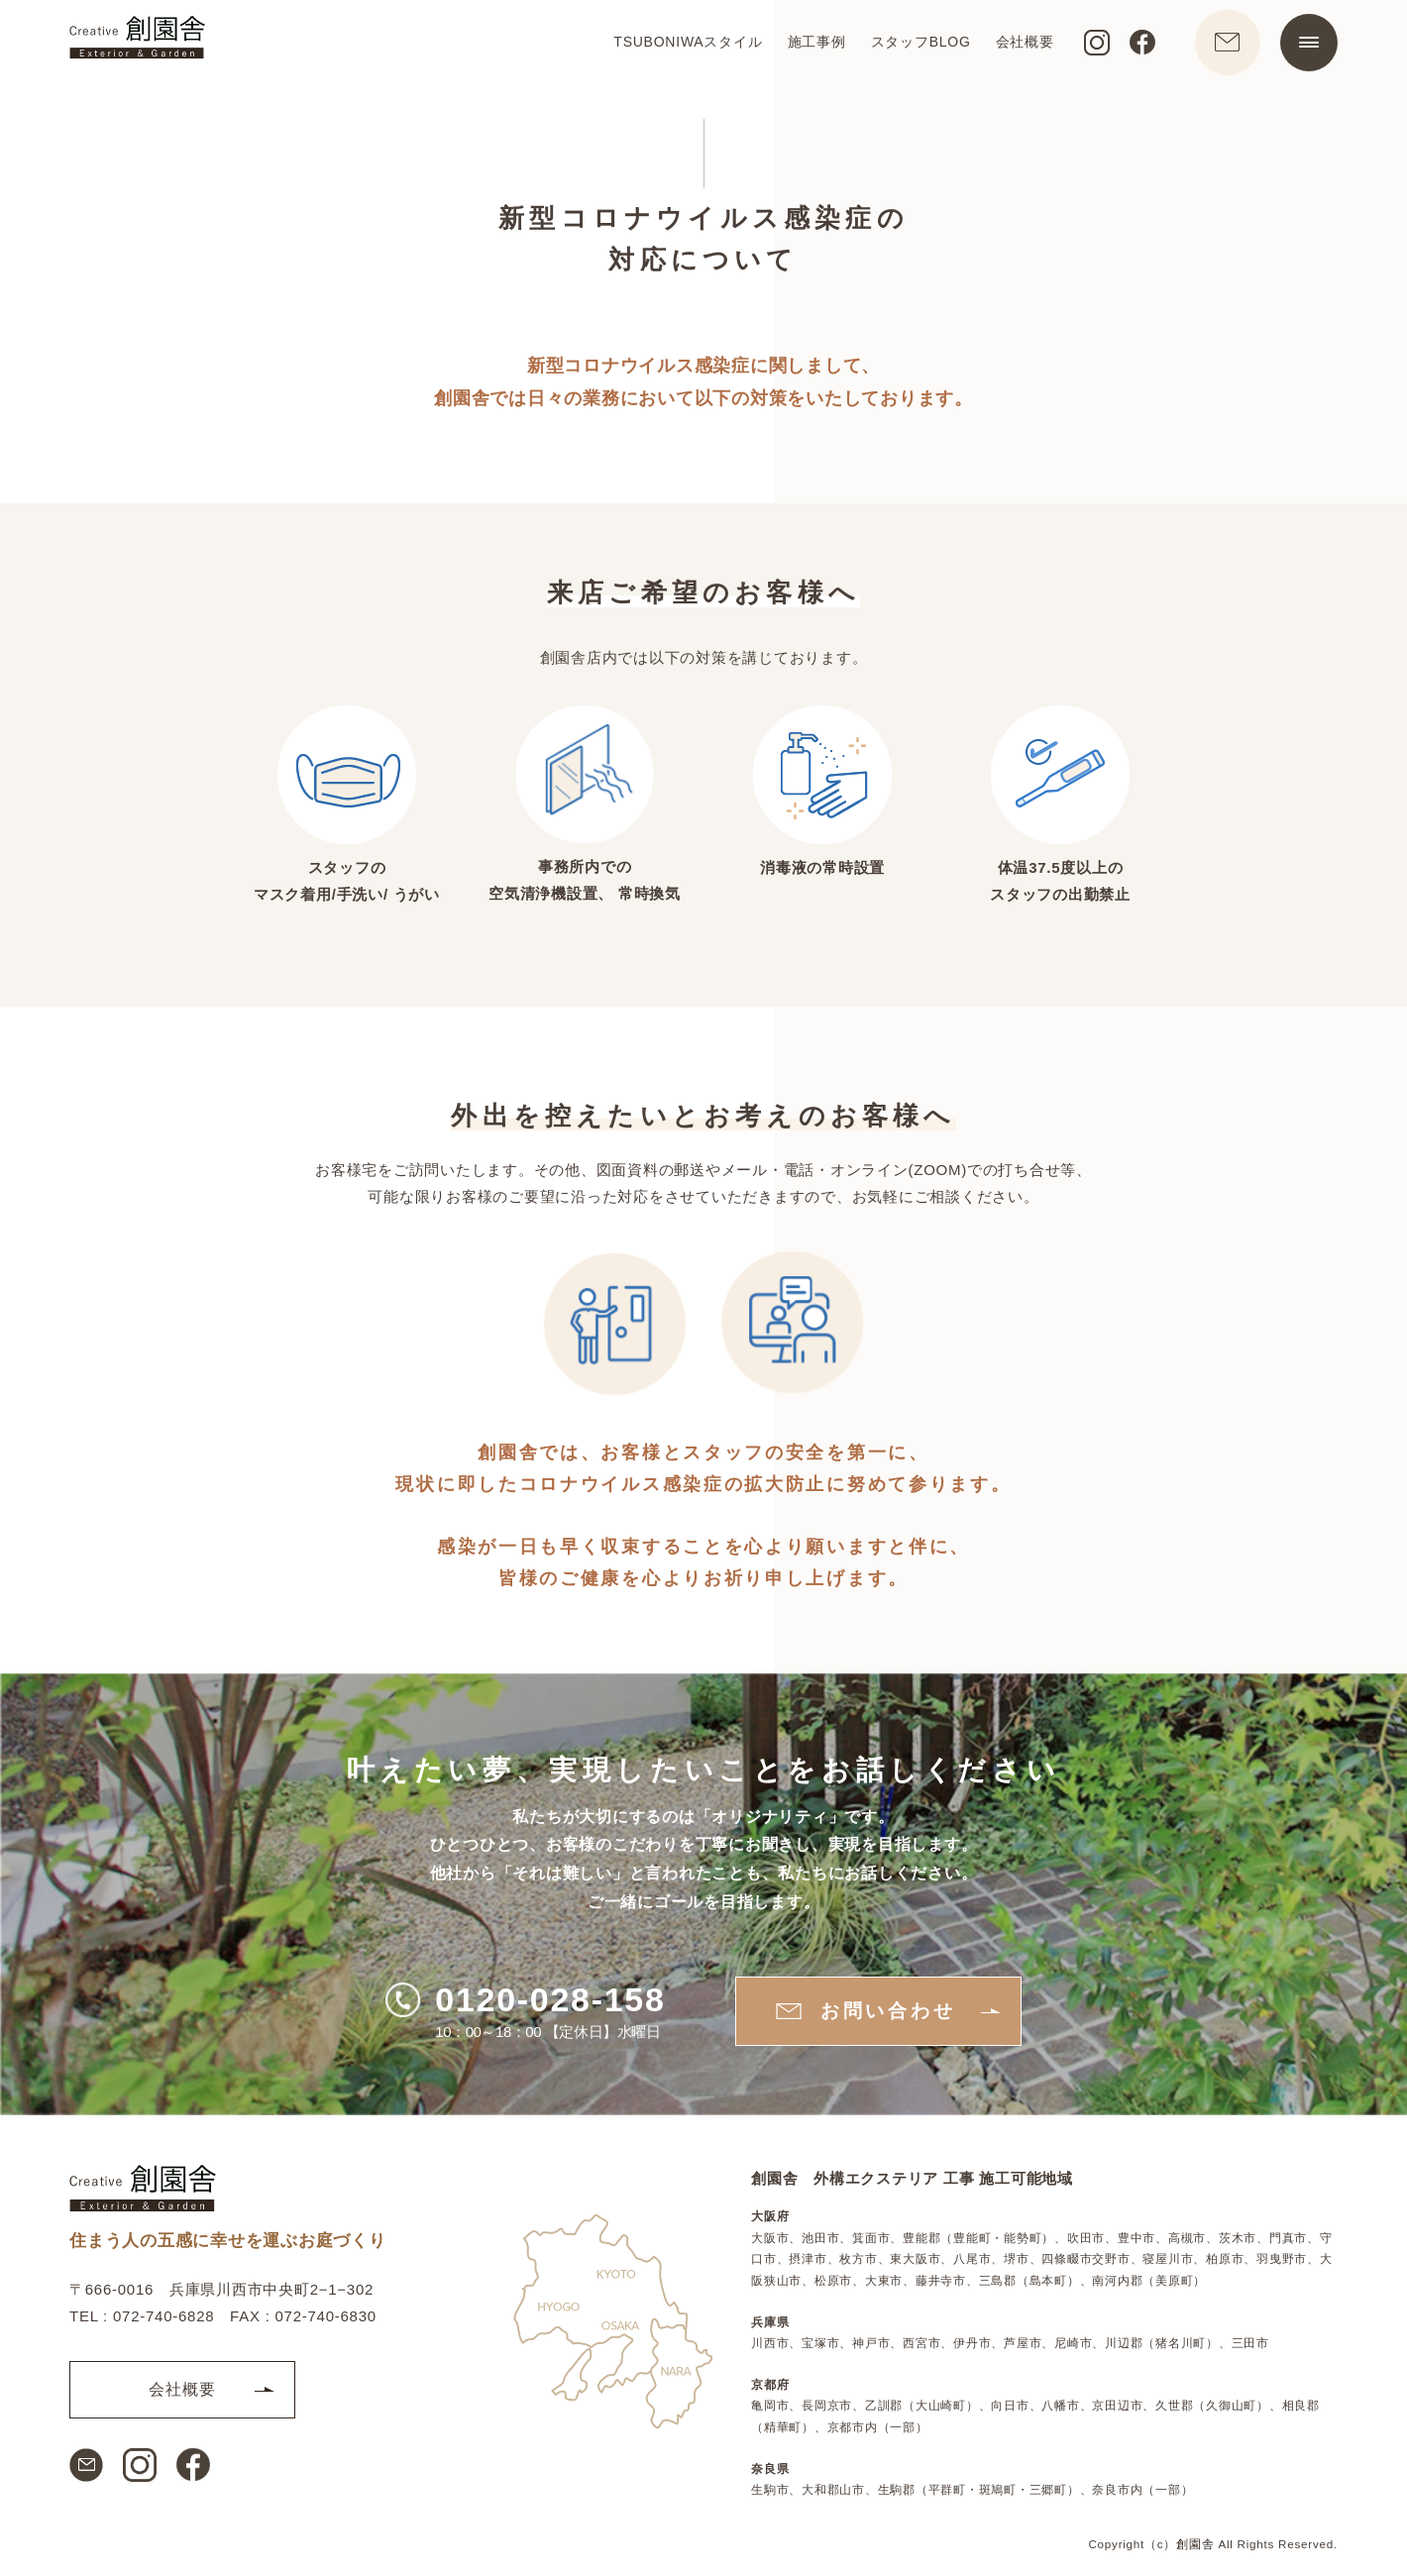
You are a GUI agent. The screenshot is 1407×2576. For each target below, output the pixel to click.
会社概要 (1017, 46)
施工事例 (809, 46)
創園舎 (1195, 2543)
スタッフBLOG (913, 46)
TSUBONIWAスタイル (680, 46)
